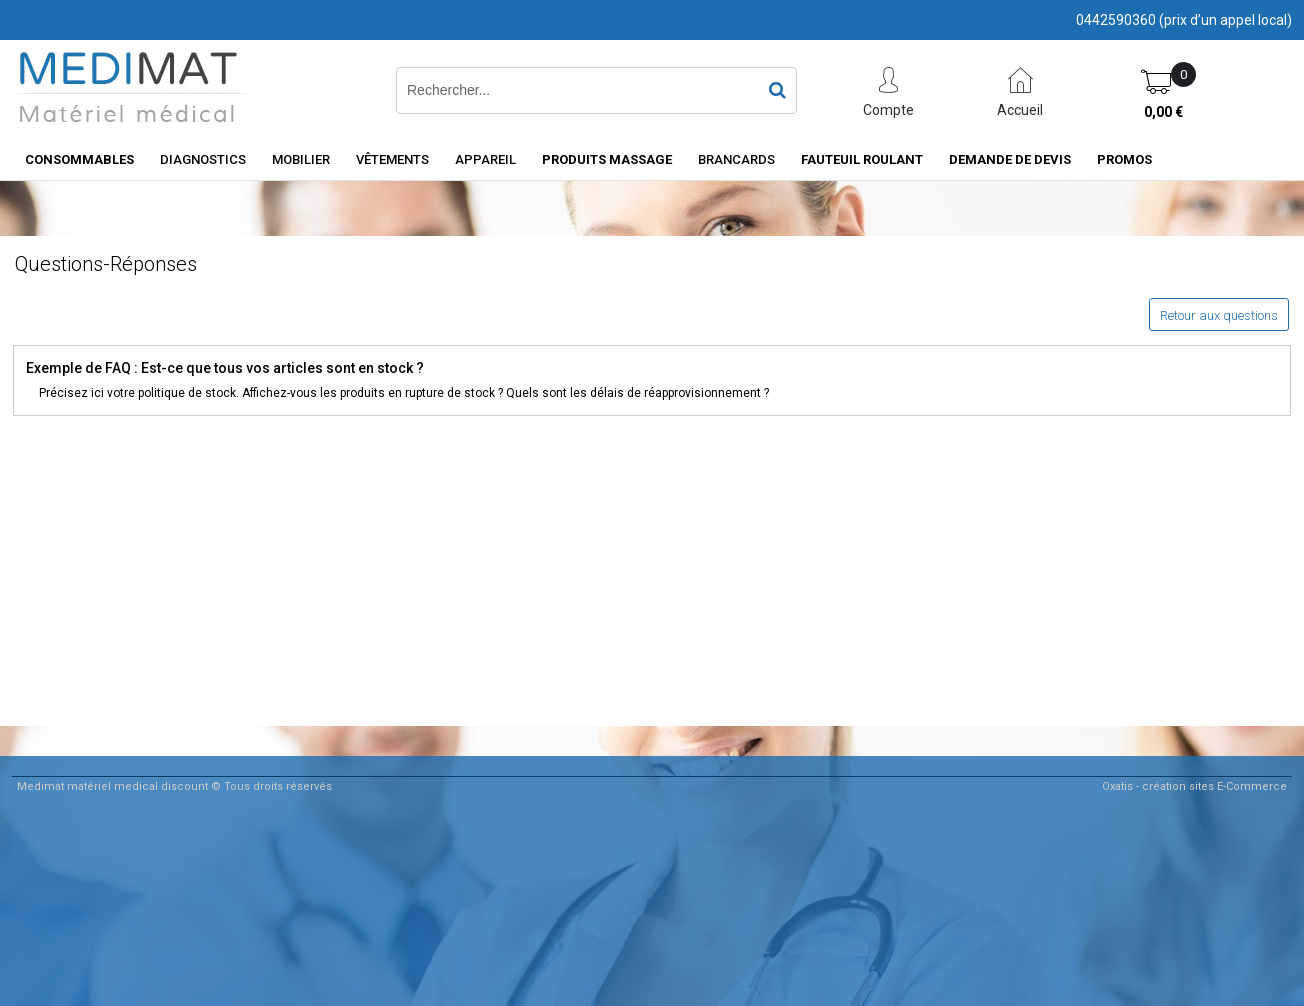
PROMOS (1124, 159)
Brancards (736, 159)
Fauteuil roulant (862, 159)
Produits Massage (607, 159)
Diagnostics (203, 159)
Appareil (485, 159)
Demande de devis (1010, 159)
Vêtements (392, 159)
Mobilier (301, 159)
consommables (79, 159)
